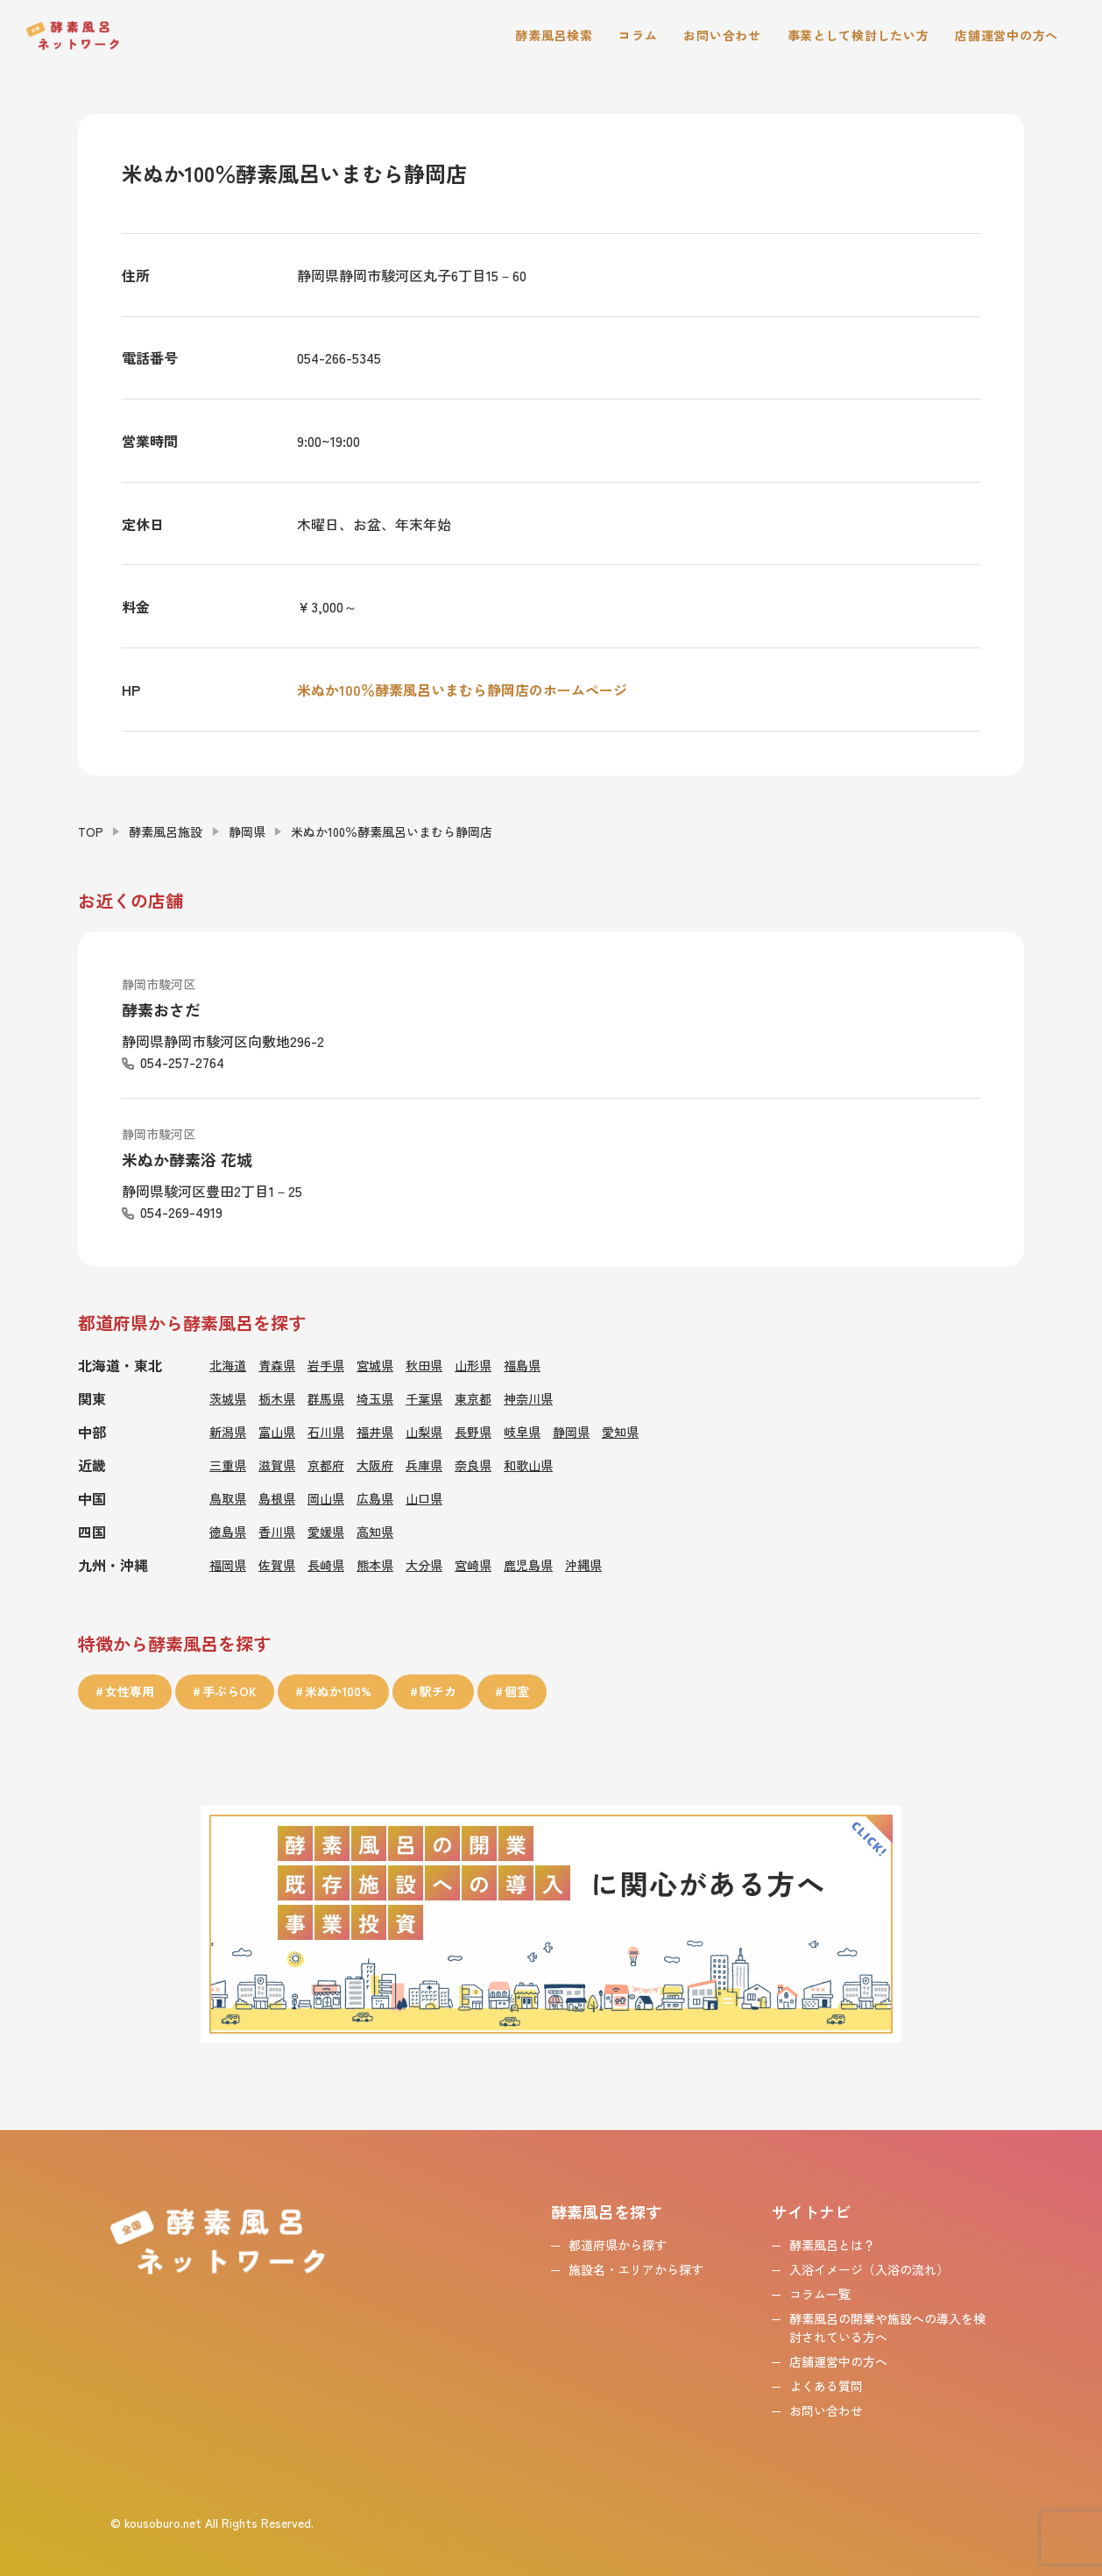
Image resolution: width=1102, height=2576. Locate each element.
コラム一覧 (820, 2294)
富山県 (276, 1431)
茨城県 (227, 1398)
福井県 (375, 1431)
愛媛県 (325, 1531)
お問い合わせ (721, 35)
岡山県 (325, 1498)
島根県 (276, 1498)
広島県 (375, 1498)
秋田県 (424, 1365)
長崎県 (325, 1565)
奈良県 (473, 1465)
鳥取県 (227, 1498)
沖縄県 (583, 1565)
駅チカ (438, 1691)
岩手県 (325, 1365)
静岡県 (247, 831)
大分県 (424, 1565)
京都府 (325, 1465)
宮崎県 (473, 1565)
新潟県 (227, 1431)
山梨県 (424, 1431)
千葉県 (424, 1398)
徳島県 (227, 1531)
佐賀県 (276, 1565)
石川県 (325, 1431)
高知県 (375, 1531)
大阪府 (375, 1465)
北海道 (227, 1365)
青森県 (276, 1365)
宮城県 (375, 1365)
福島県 (522, 1365)
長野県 (473, 1431)
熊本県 (375, 1565)
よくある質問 (826, 2386)
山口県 (424, 1498)
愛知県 (620, 1431)
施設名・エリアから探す (636, 2269)
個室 (517, 1691)
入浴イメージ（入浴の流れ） (869, 2269)
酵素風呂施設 (165, 831)
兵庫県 (424, 1465)
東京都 (473, 1398)
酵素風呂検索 (553, 35)
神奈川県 (528, 1398)
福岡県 (227, 1565)
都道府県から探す (618, 2245)
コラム (637, 35)
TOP (90, 831)
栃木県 (276, 1398)
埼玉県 (375, 1398)
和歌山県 (528, 1465)
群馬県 (325, 1398)
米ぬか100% (338, 1691)
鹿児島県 (528, 1565)
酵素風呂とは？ (832, 2245)
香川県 (276, 1531)
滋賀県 (276, 1465)
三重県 (227, 1465)
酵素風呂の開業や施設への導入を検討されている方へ (887, 2328)
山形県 (473, 1365)
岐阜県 (522, 1431)
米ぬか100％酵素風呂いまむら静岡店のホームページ (462, 689)
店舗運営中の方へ (1006, 35)
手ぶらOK (229, 1691)
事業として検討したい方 (858, 35)
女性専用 (129, 1691)
